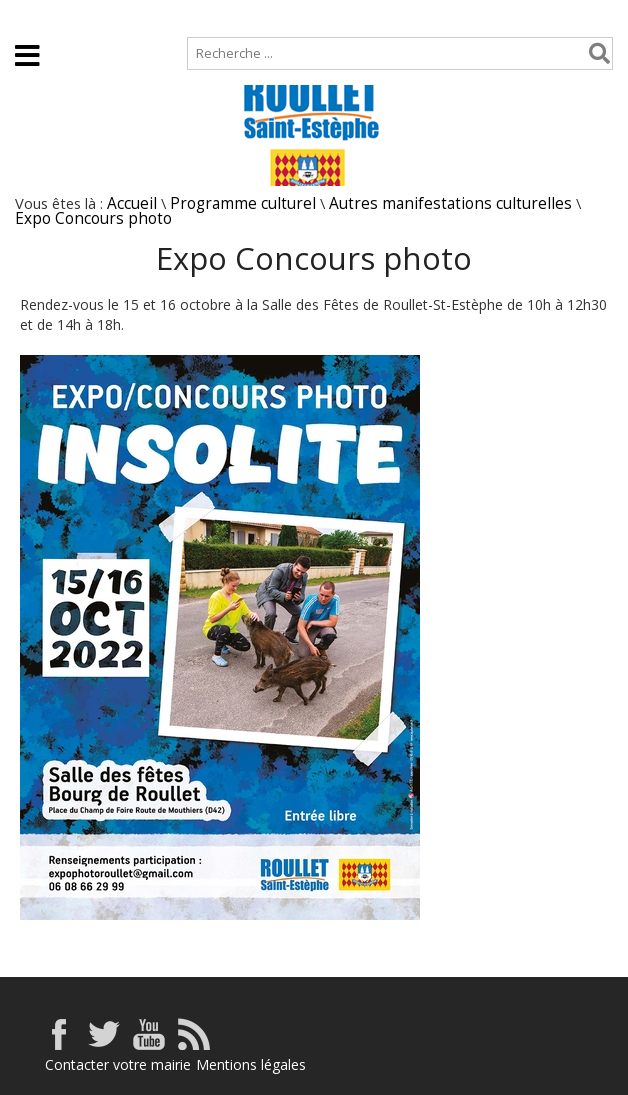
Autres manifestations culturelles (450, 203)
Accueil (32, 16)
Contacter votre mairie (118, 1064)
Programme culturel (243, 203)
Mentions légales (251, 1064)
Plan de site (127, 16)
